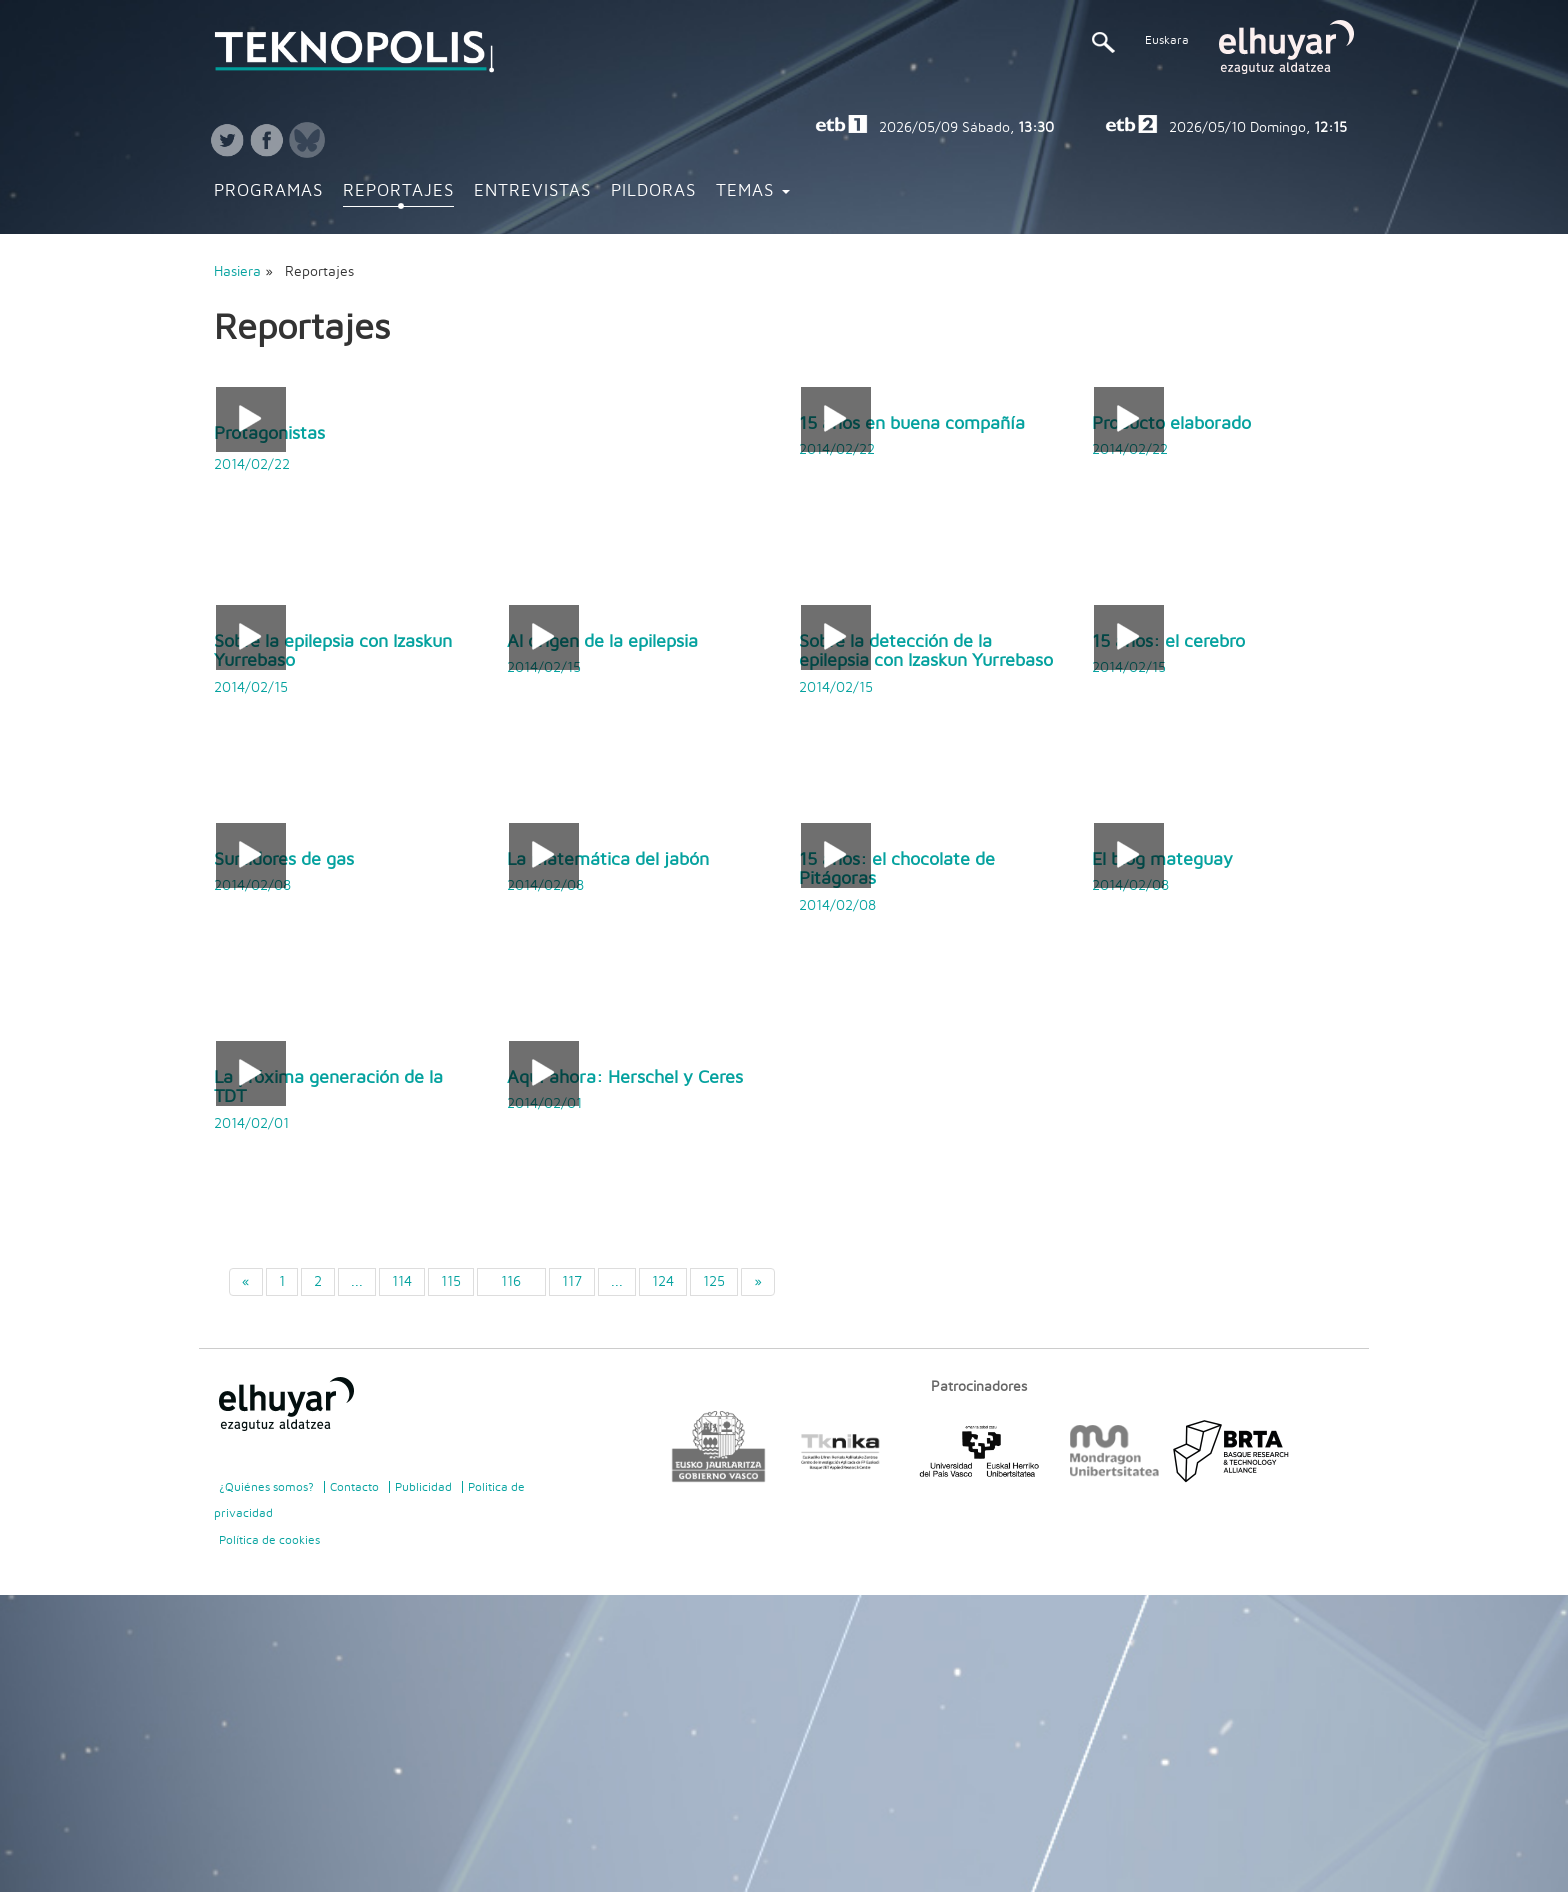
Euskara (1167, 40)
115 (451, 1282)
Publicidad (423, 1487)
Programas (268, 191)
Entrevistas (532, 191)
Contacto (354, 1487)
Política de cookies (269, 1540)
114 (402, 1282)
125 (714, 1282)
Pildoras (653, 191)
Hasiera (237, 272)
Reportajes (398, 191)
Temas (753, 191)
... (357, 1282)
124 (663, 1282)
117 (572, 1282)
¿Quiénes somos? (266, 1487)
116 (511, 1282)
